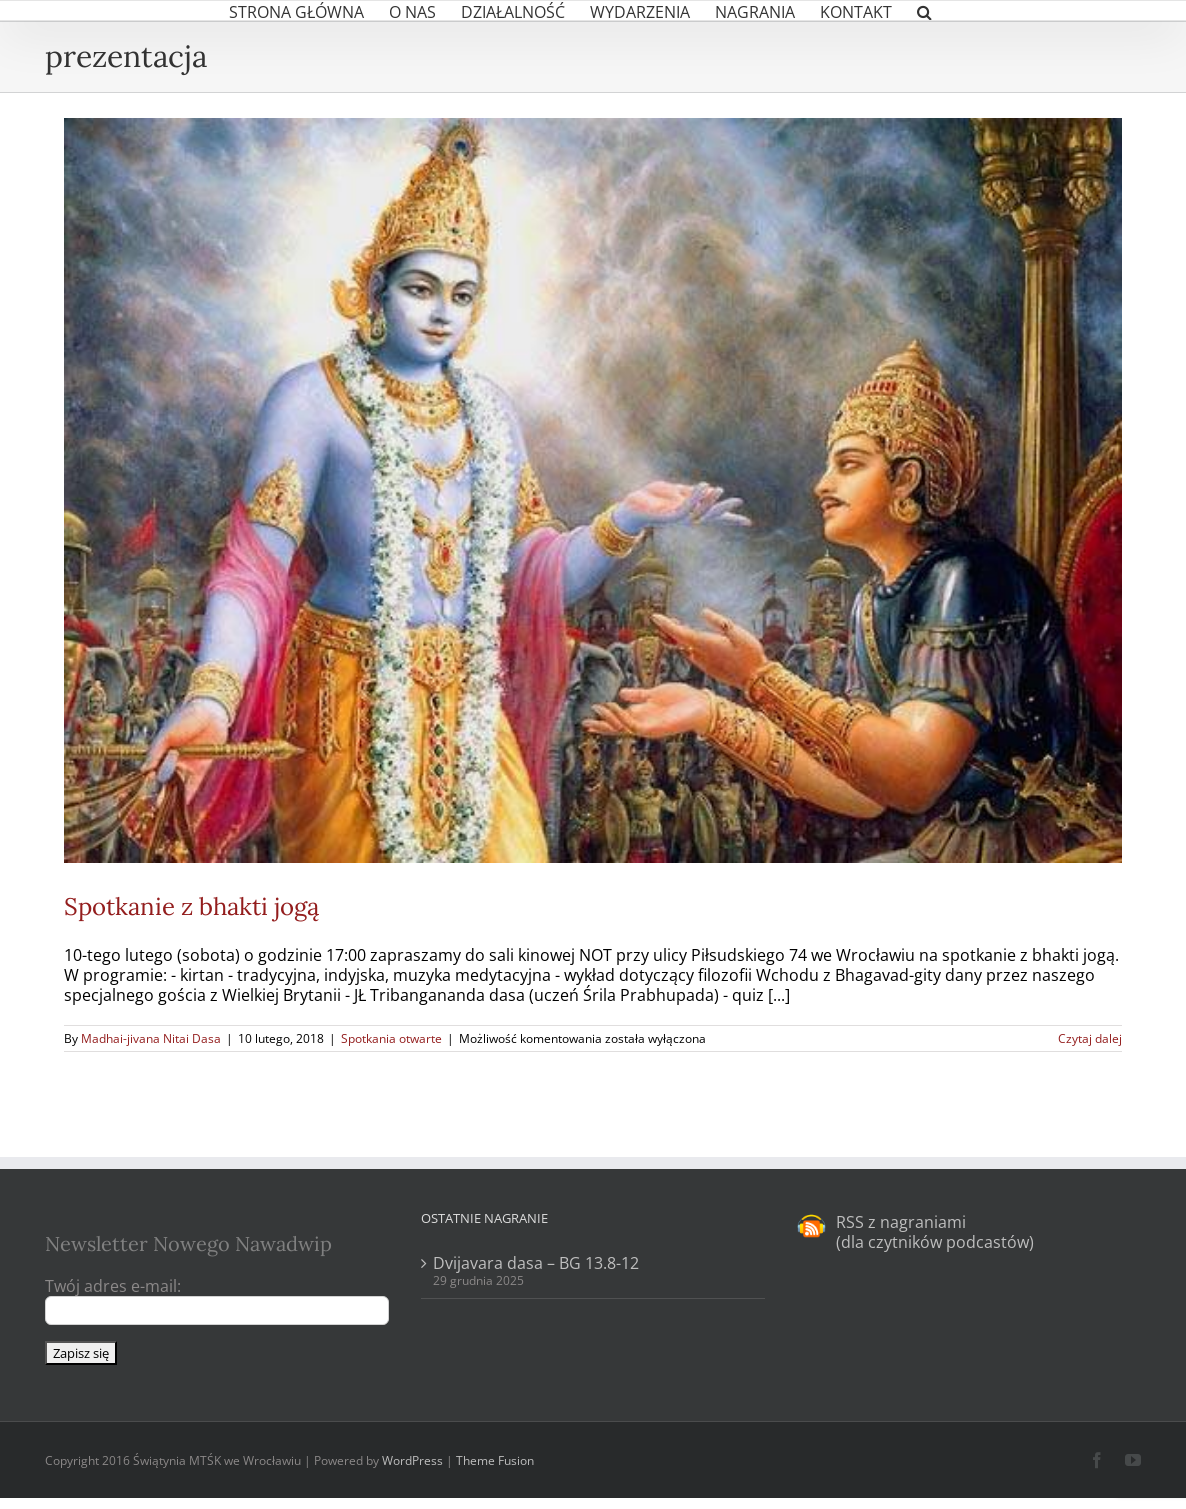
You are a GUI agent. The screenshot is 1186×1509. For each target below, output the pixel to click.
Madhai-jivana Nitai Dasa (151, 1038)
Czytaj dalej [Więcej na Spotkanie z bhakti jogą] (1090, 1038)
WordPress (412, 1460)
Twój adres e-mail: (113, 1286)
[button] (924, 10)
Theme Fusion (495, 1460)
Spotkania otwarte (391, 1038)
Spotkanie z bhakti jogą (191, 906)
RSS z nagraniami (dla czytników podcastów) (935, 1232)
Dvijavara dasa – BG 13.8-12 (536, 1263)
